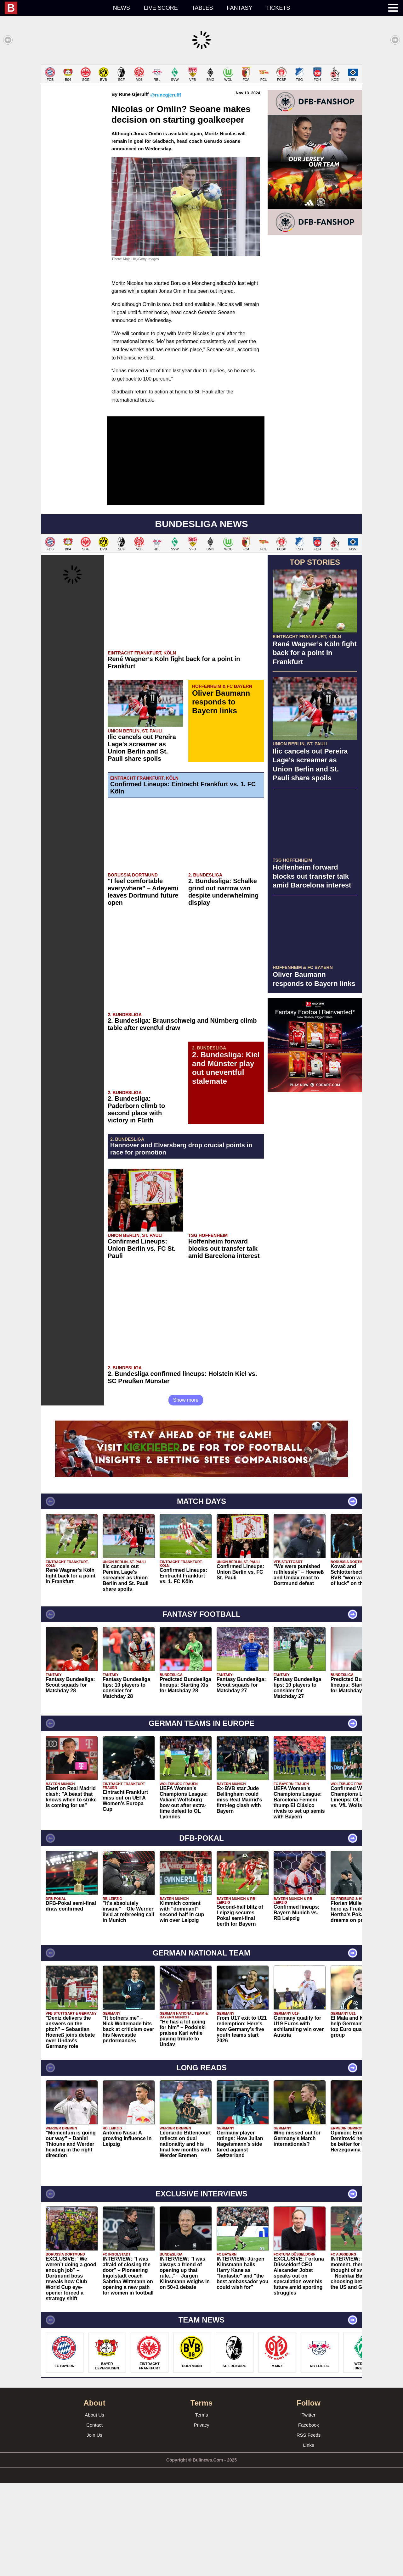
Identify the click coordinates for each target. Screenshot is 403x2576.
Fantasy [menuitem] (240, 8)
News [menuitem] (121, 8)
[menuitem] (55, 8)
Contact (94, 2517)
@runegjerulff (165, 187)
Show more (186, 1492)
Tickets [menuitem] (278, 8)
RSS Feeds (309, 2527)
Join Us (94, 2527)
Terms (201, 2507)
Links (308, 2537)
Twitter (308, 2507)
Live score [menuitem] (161, 8)
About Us (94, 2507)
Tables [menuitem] (202, 8)
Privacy (201, 2517)
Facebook (308, 2517)
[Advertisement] (201, 108)
